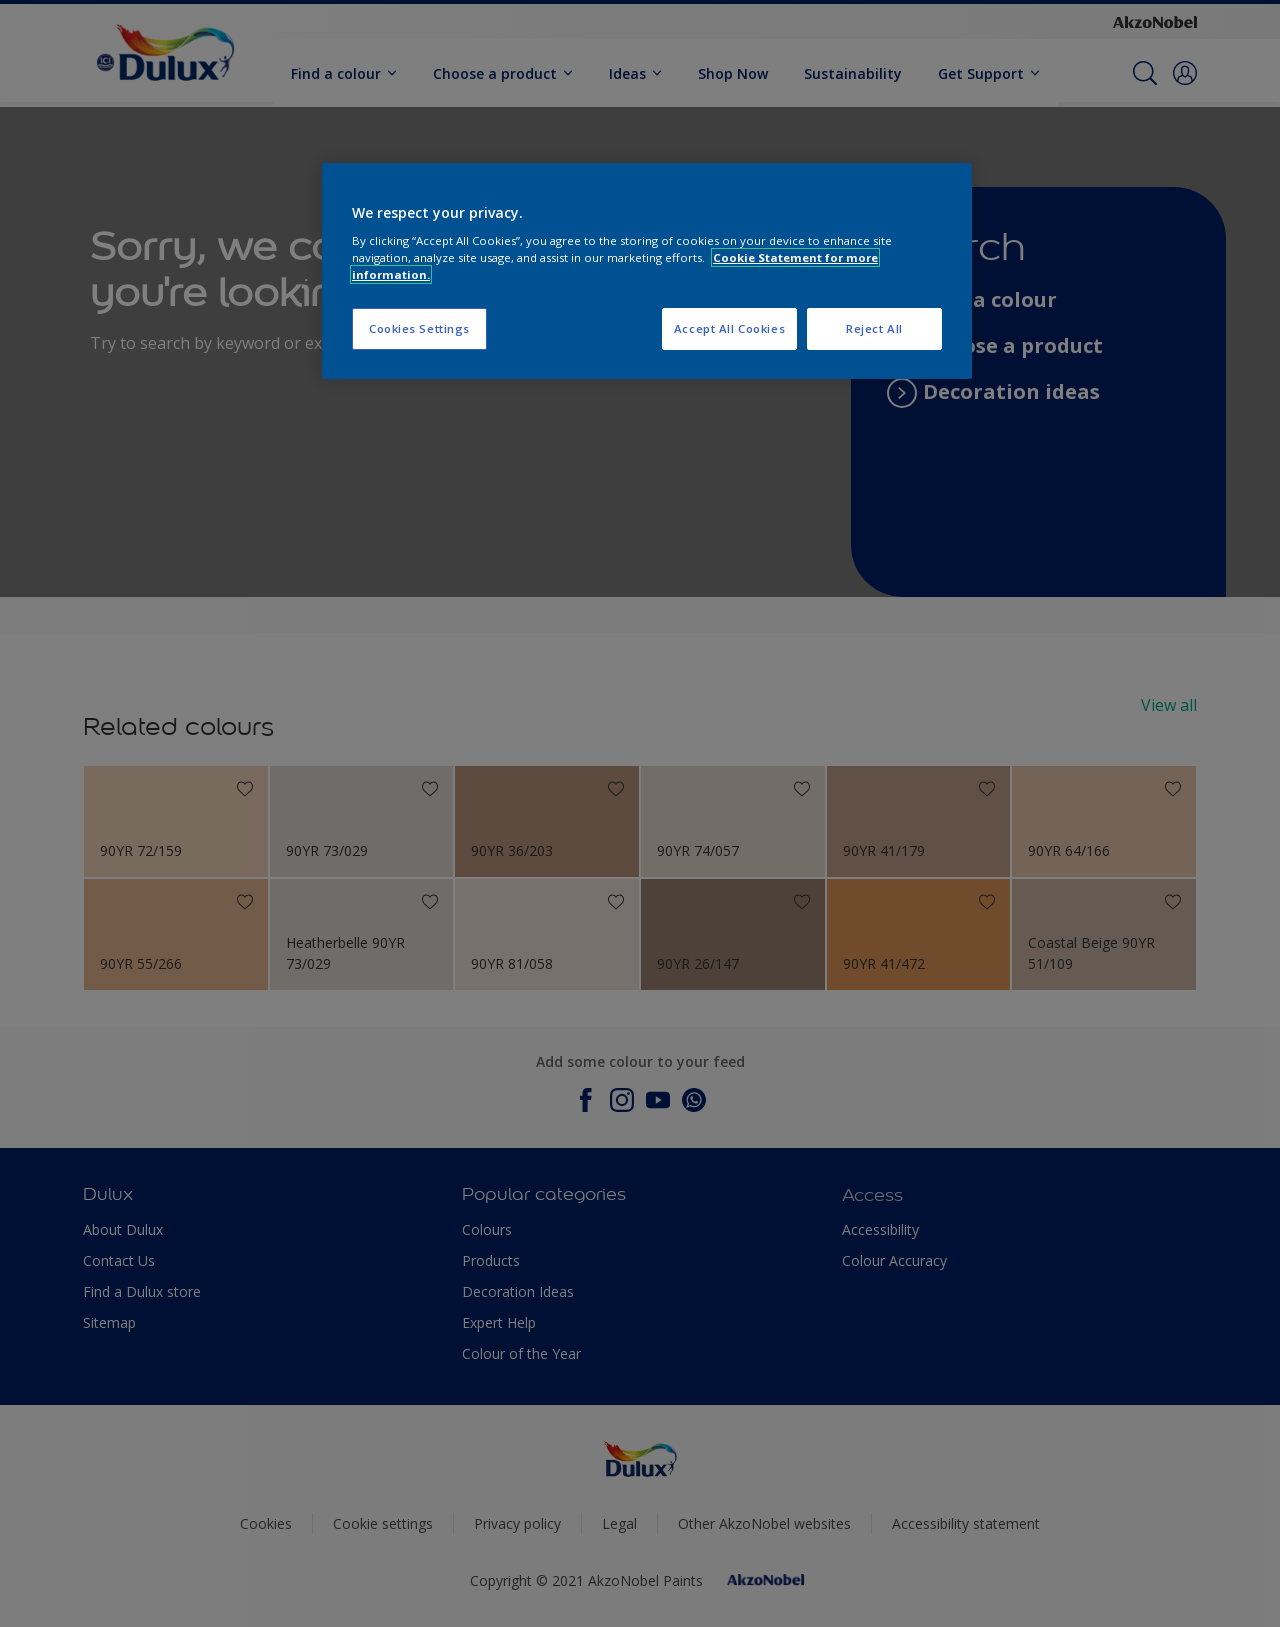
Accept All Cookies (729, 328)
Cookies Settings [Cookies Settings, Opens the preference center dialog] (419, 328)
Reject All (874, 328)
